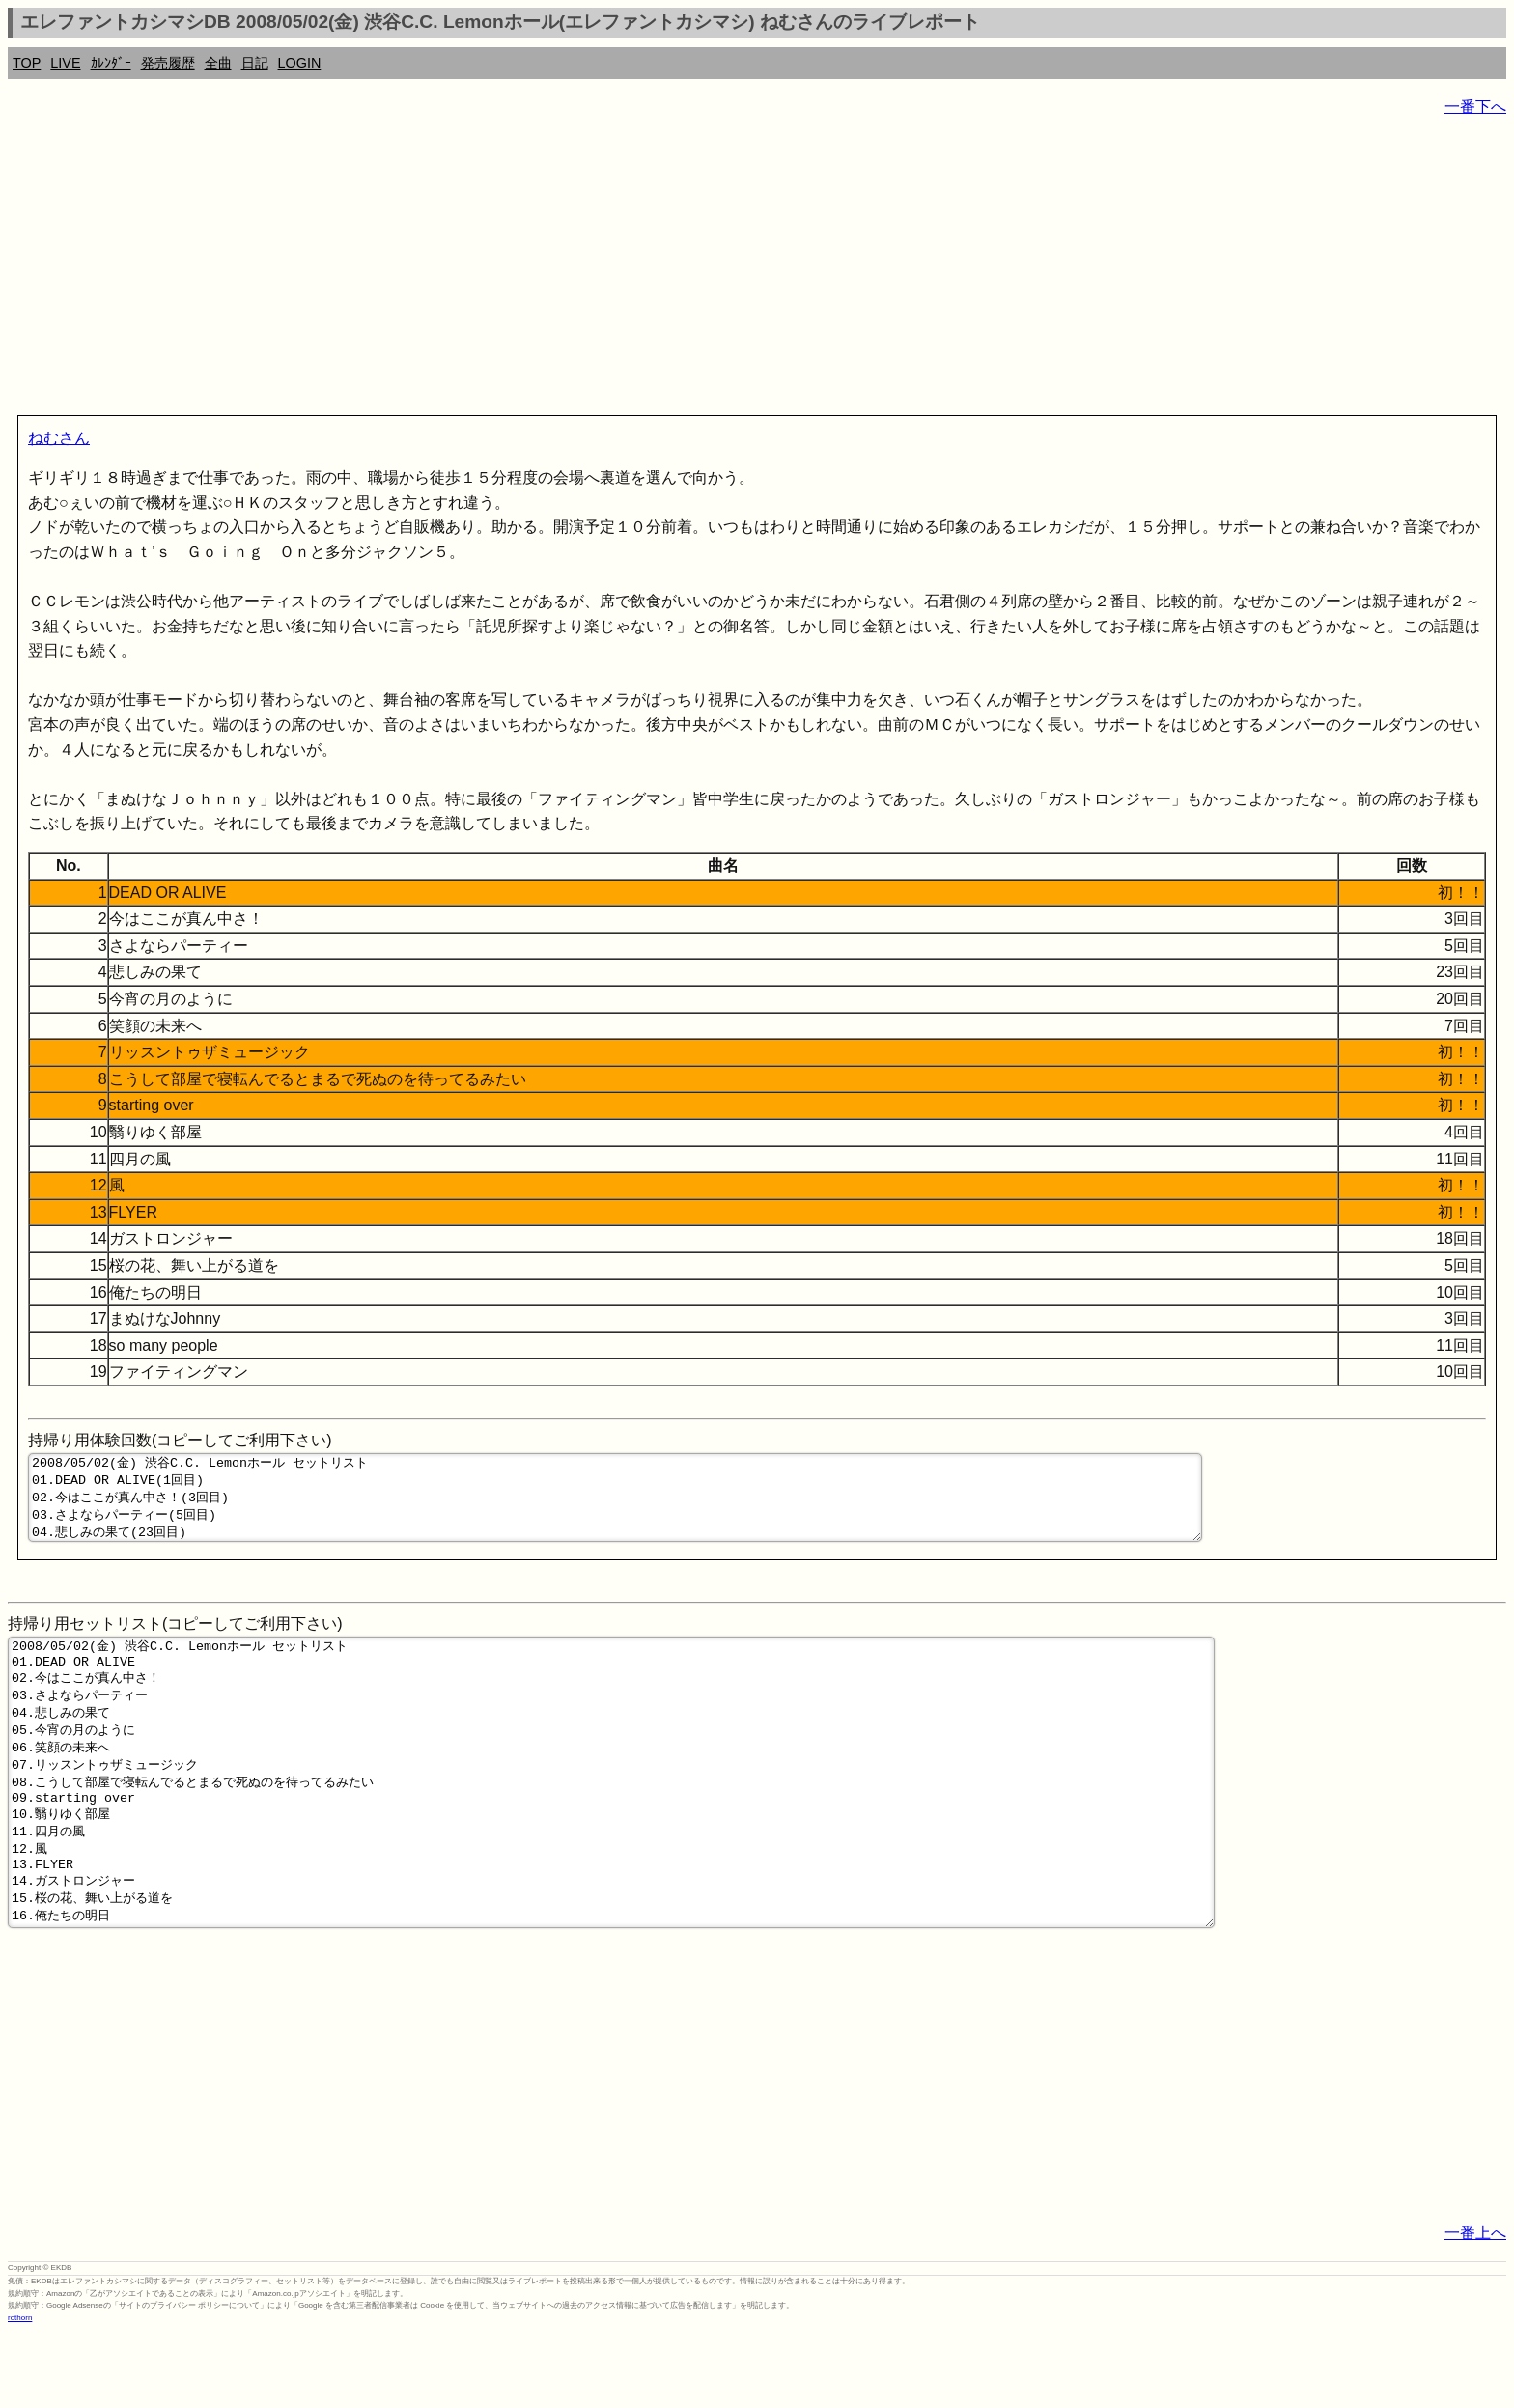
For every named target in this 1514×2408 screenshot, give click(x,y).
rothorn (20, 2393)
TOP (27, 62)
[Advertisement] (587, 270)
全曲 (218, 62)
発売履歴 (168, 62)
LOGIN (300, 62)
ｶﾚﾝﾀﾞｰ (111, 62)
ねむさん (59, 438)
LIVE (65, 62)
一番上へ (1475, 2308)
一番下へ (1475, 106)
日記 (254, 62)
